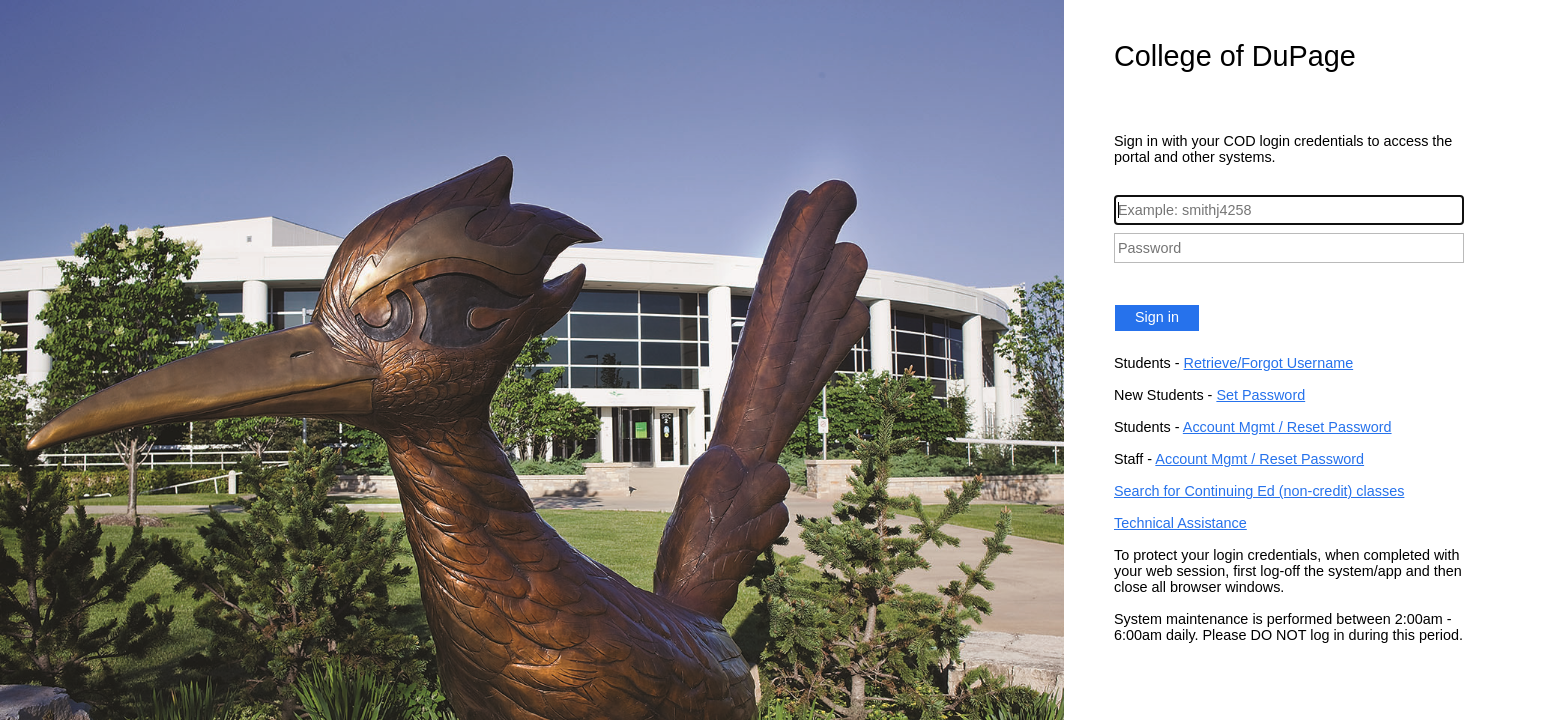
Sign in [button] (1157, 317)
